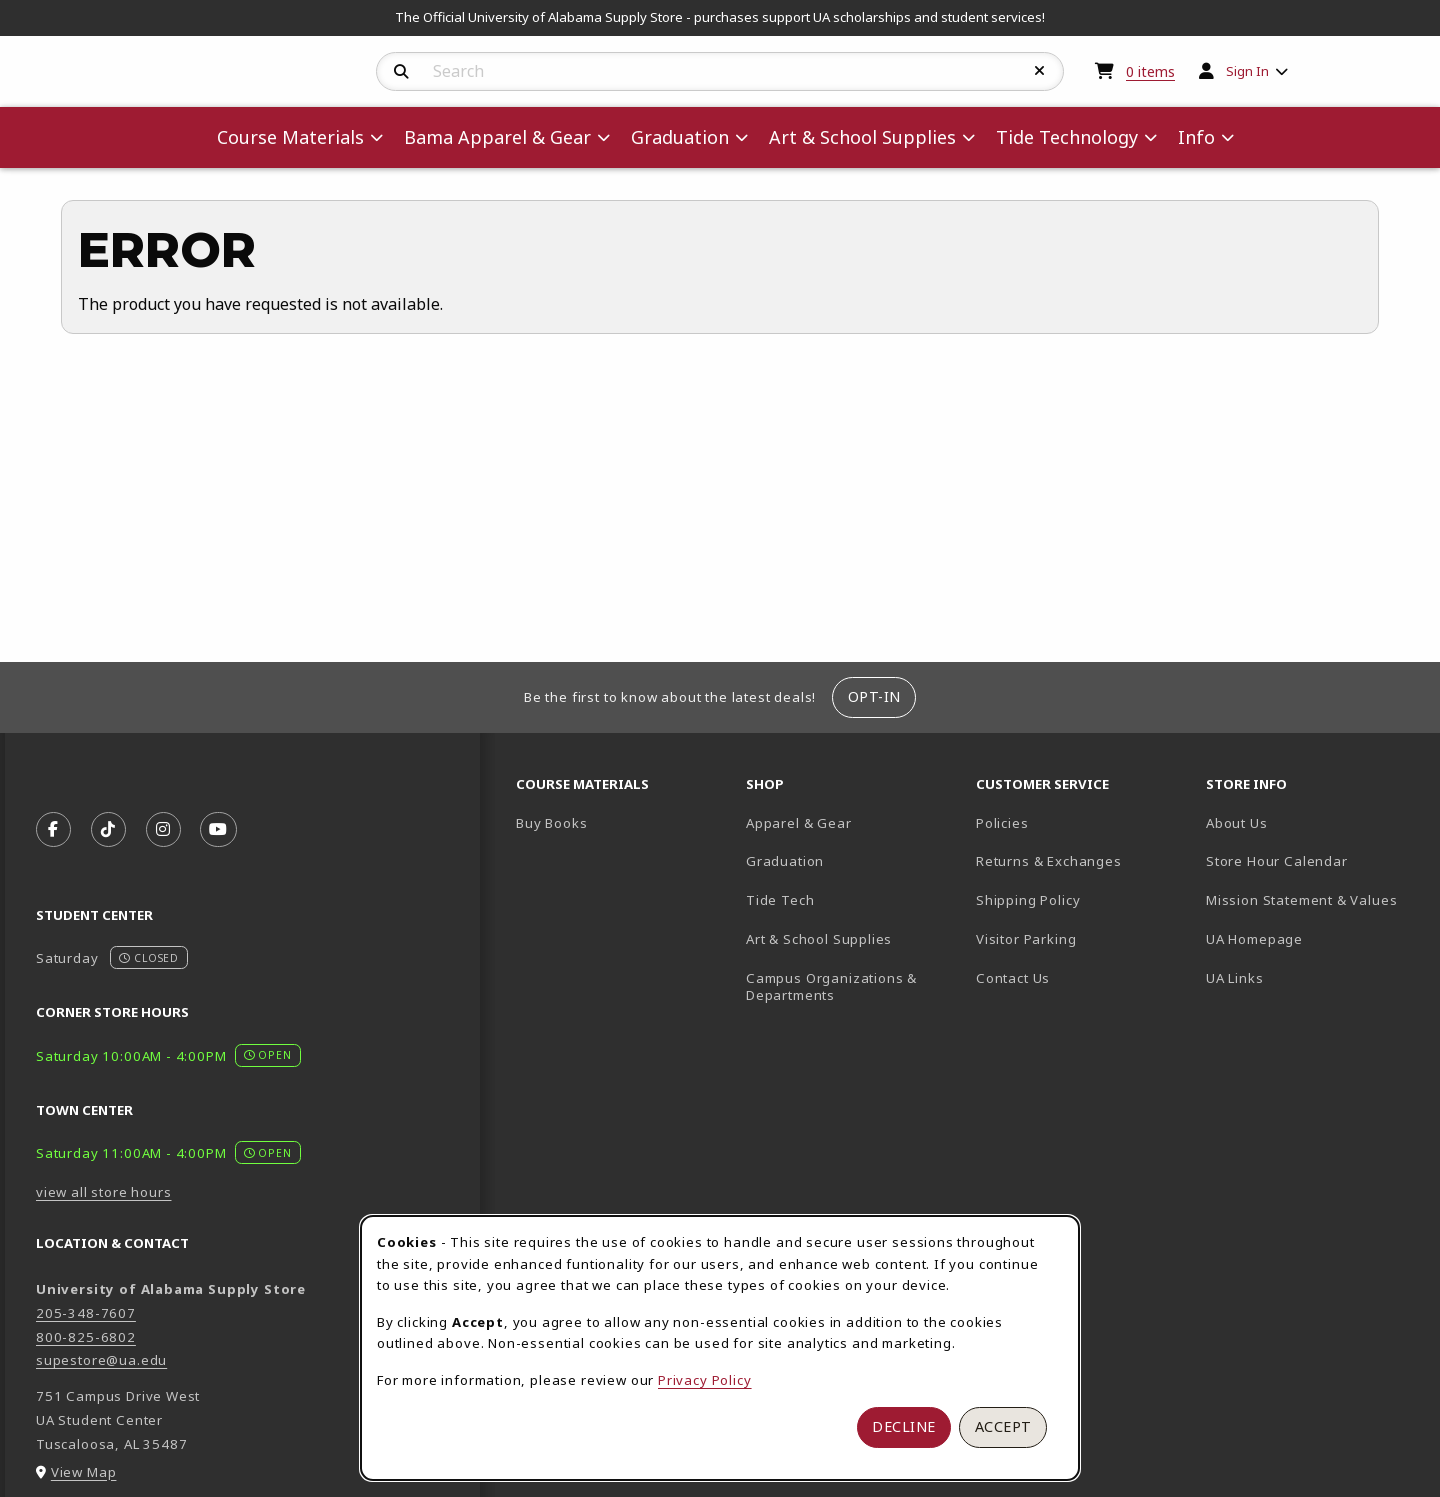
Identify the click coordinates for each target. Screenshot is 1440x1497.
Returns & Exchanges (1049, 861)
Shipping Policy (1028, 900)
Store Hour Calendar (1313, 860)
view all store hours (104, 1192)
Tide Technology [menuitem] (1067, 137)
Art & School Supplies (819, 939)
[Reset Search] (1040, 71)
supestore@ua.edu (101, 1360)
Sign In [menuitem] (1247, 71)
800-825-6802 (86, 1337)
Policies (1002, 823)
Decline (904, 1426)
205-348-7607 (86, 1313)
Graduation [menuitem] (680, 137)
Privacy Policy (705, 1380)
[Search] (401, 72)
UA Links (1235, 978)
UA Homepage (1313, 938)
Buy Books (551, 823)
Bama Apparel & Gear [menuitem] (497, 137)
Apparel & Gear (799, 823)
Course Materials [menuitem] (290, 137)
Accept (1003, 1426)
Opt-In (874, 696)
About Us (1237, 823)
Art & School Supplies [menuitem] (862, 137)
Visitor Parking (1026, 939)
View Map (84, 1472)
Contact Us (1013, 978)
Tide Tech (780, 900)
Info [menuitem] (1196, 137)
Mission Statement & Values (1301, 900)
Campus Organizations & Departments (853, 986)
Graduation (785, 861)
